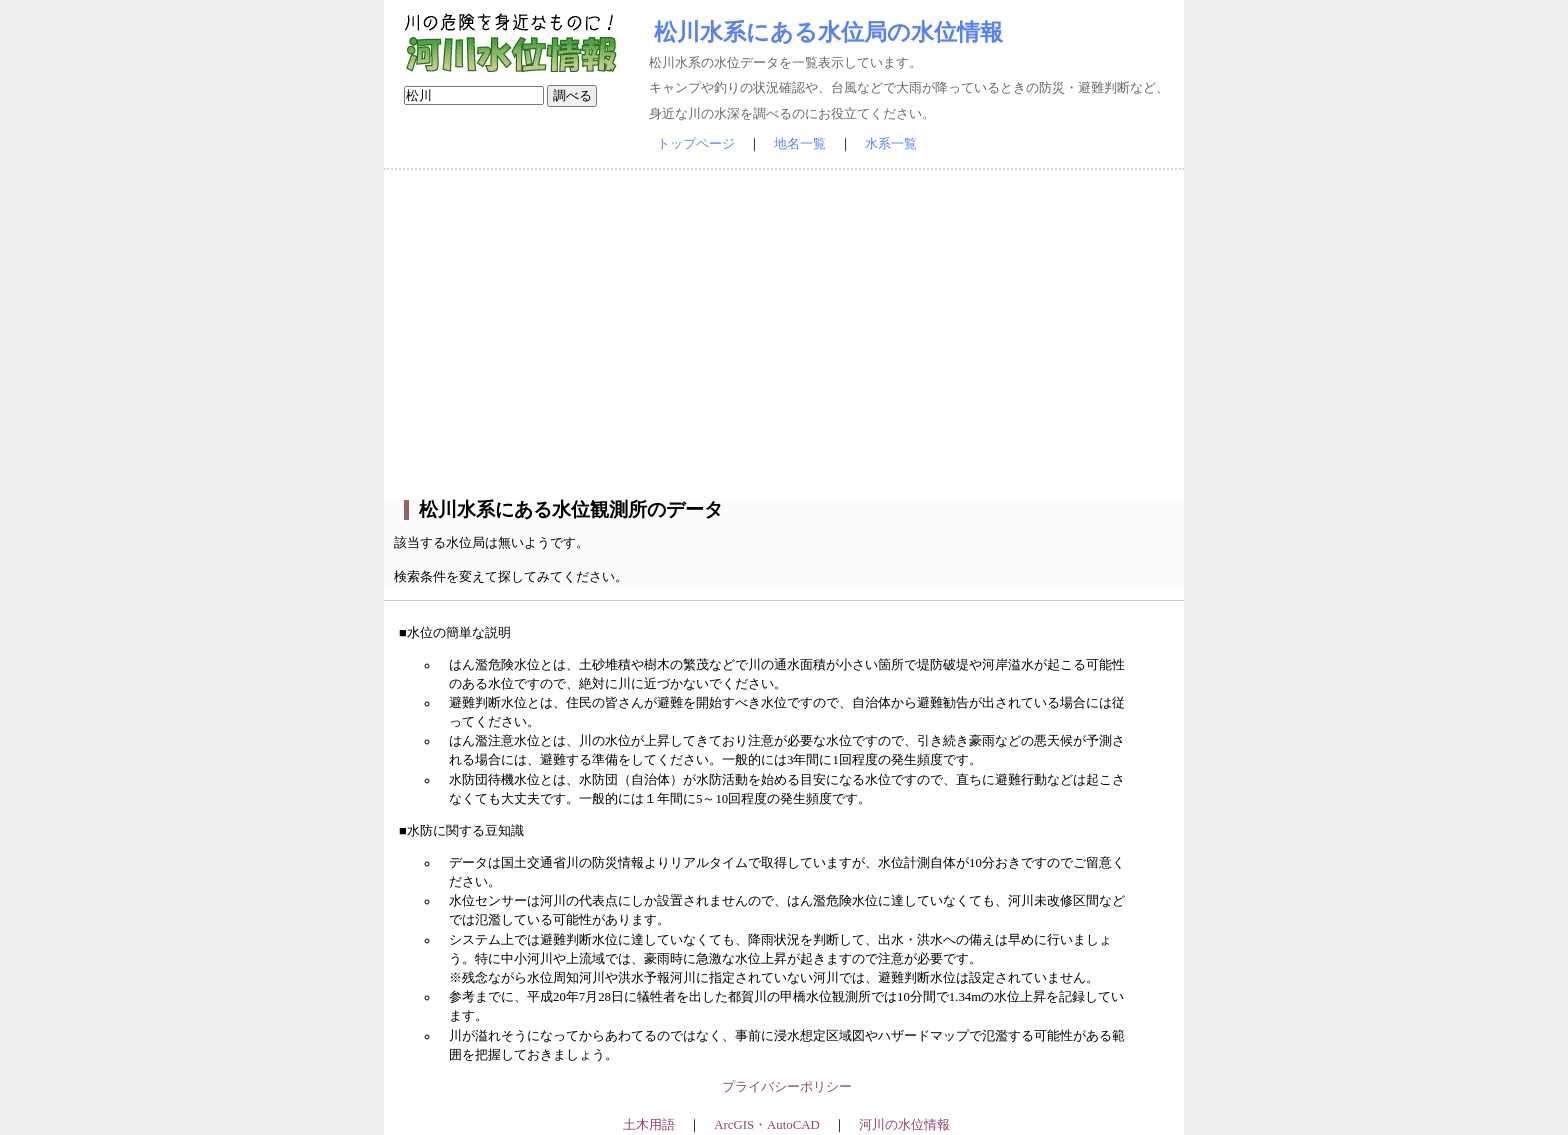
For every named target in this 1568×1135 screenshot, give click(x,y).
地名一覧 (800, 144)
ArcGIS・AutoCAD (766, 1125)
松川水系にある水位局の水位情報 (828, 32)
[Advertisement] (784, 335)
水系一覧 (891, 144)
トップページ (696, 144)
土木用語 (649, 1125)
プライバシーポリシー (787, 1087)
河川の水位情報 (904, 1125)
